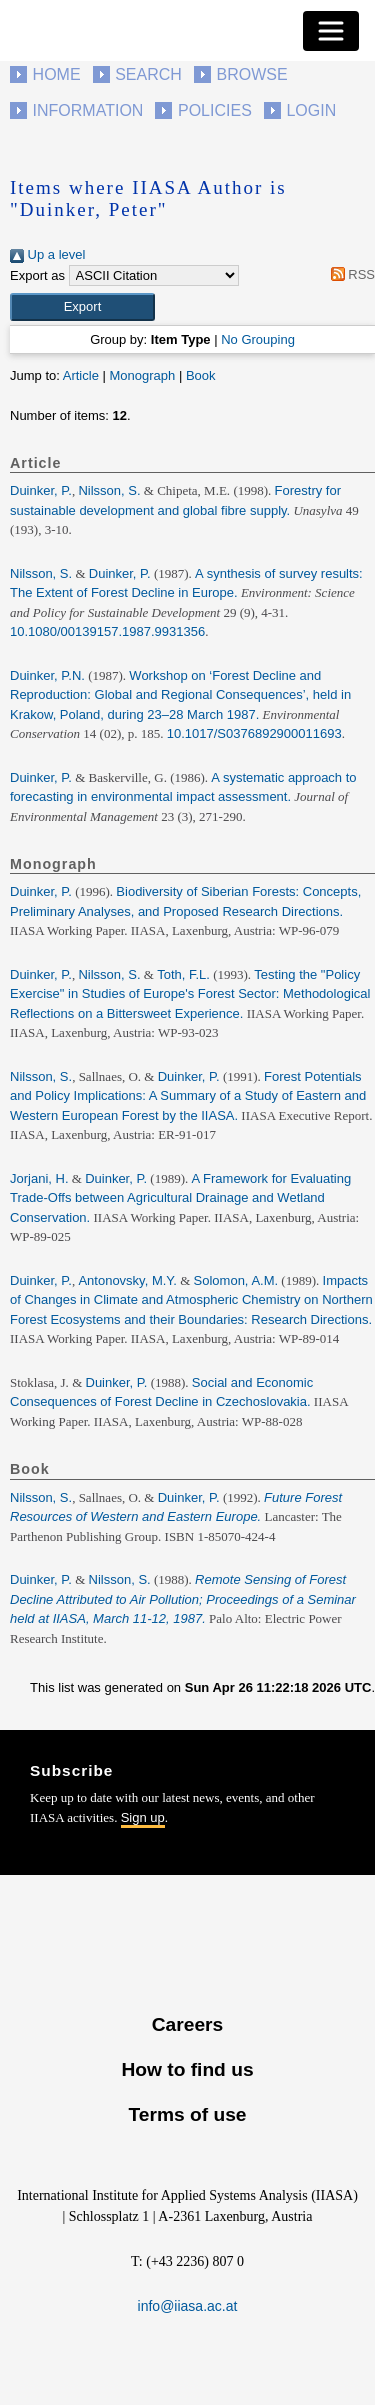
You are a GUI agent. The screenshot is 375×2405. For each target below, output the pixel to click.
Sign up (143, 1817)
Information (88, 110)
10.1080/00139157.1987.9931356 (107, 631)
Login (311, 110)
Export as (37, 275)
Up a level (47, 254)
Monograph (142, 375)
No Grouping (258, 339)
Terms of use (187, 2114)
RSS (349, 274)
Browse (251, 74)
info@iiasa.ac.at (188, 2306)
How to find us (187, 2069)
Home (57, 74)
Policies (215, 110)
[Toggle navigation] (331, 31)
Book (201, 375)
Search (148, 74)
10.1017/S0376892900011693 (254, 733)
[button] (82, 307)
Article (81, 375)
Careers (187, 2024)
